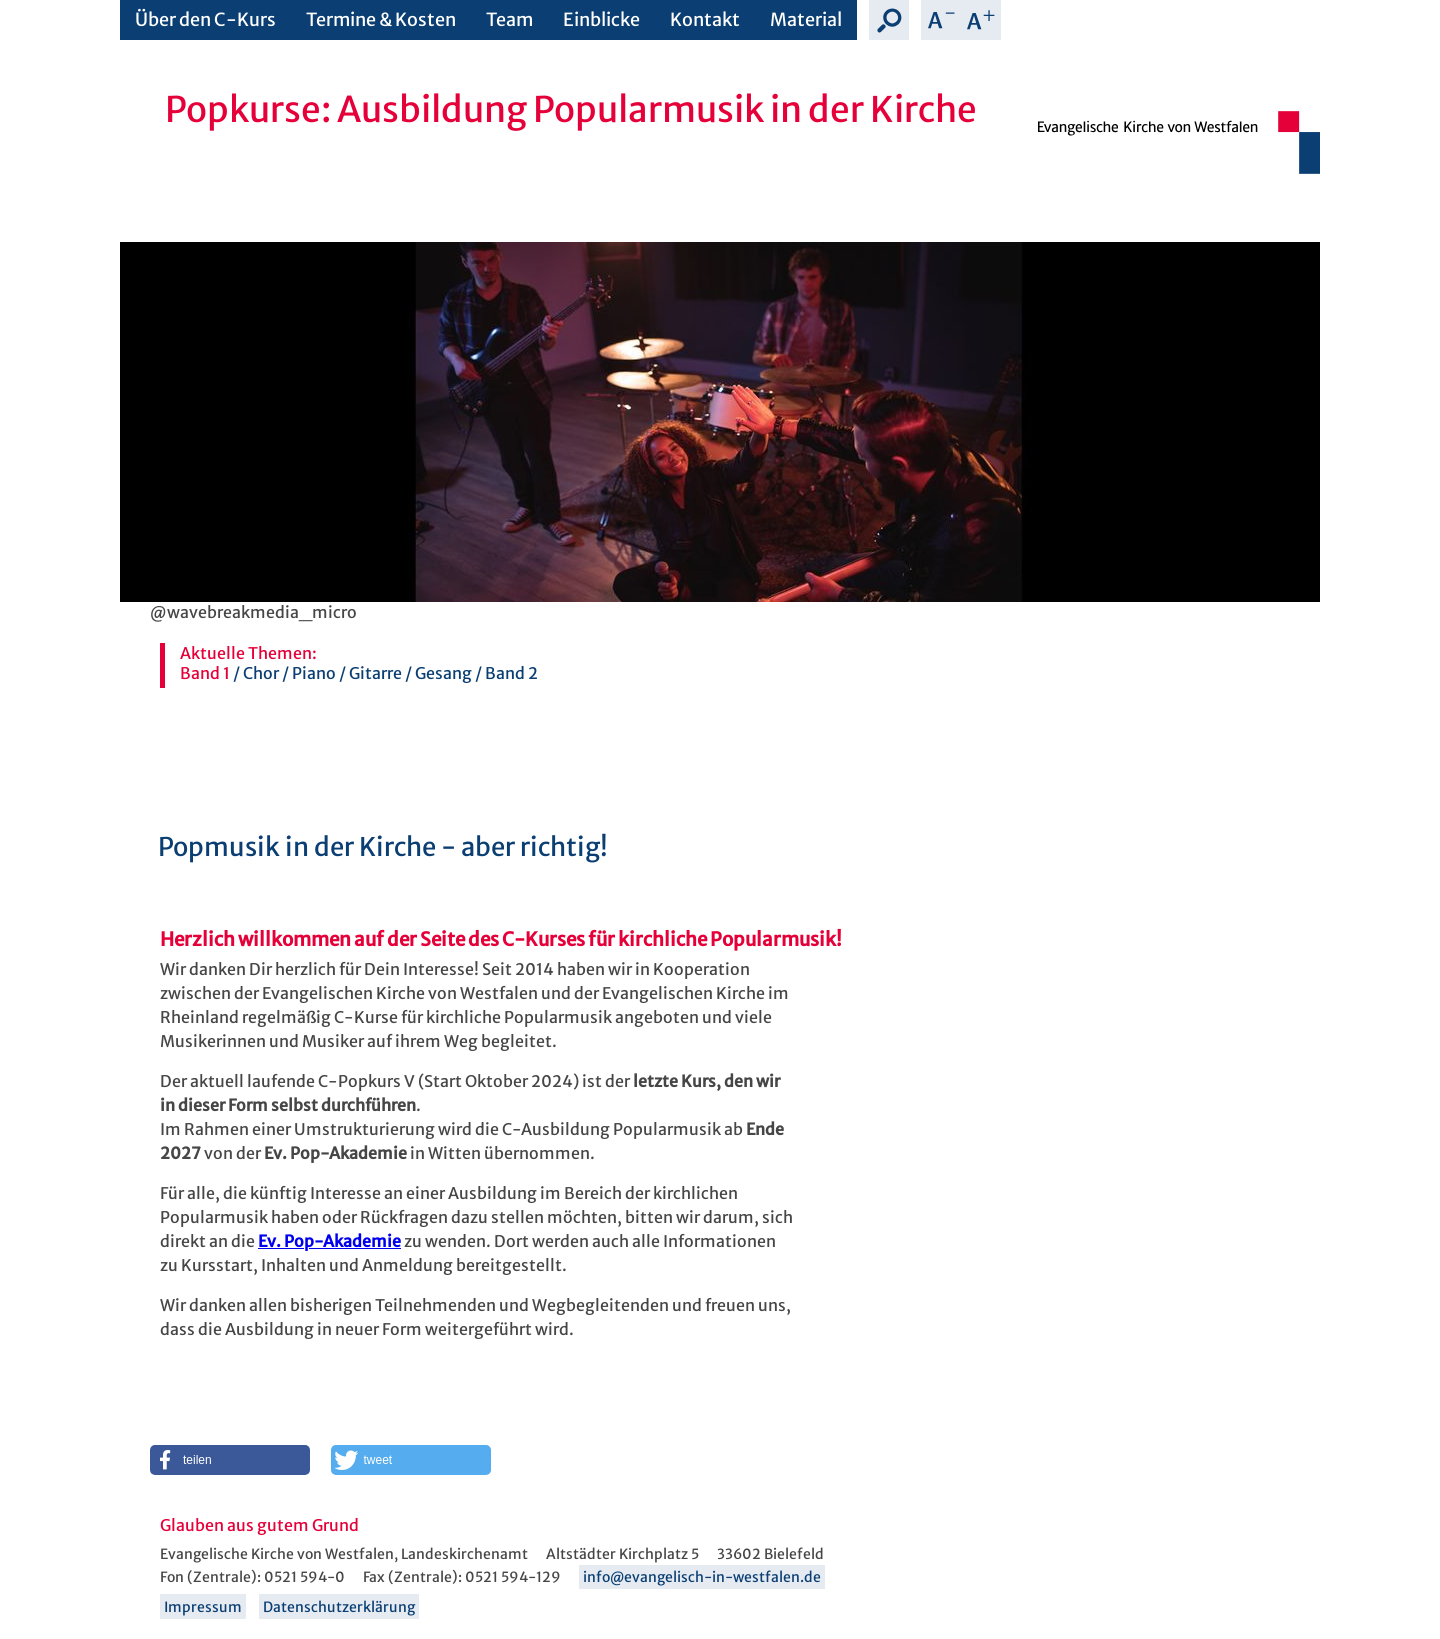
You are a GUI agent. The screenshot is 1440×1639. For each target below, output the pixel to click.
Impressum (203, 1607)
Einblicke (601, 19)
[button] (230, 1460)
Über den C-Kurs (205, 19)
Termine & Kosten (381, 19)
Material (806, 19)
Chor (261, 673)
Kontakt (705, 19)
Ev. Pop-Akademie (329, 1241)
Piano (314, 673)
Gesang (443, 673)
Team (509, 19)
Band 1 (205, 673)
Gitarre (375, 673)
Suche (889, 20)
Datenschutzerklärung (339, 1607)
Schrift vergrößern (981, 20)
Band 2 (511, 673)
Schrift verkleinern (941, 20)
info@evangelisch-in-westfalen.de (702, 1577)
